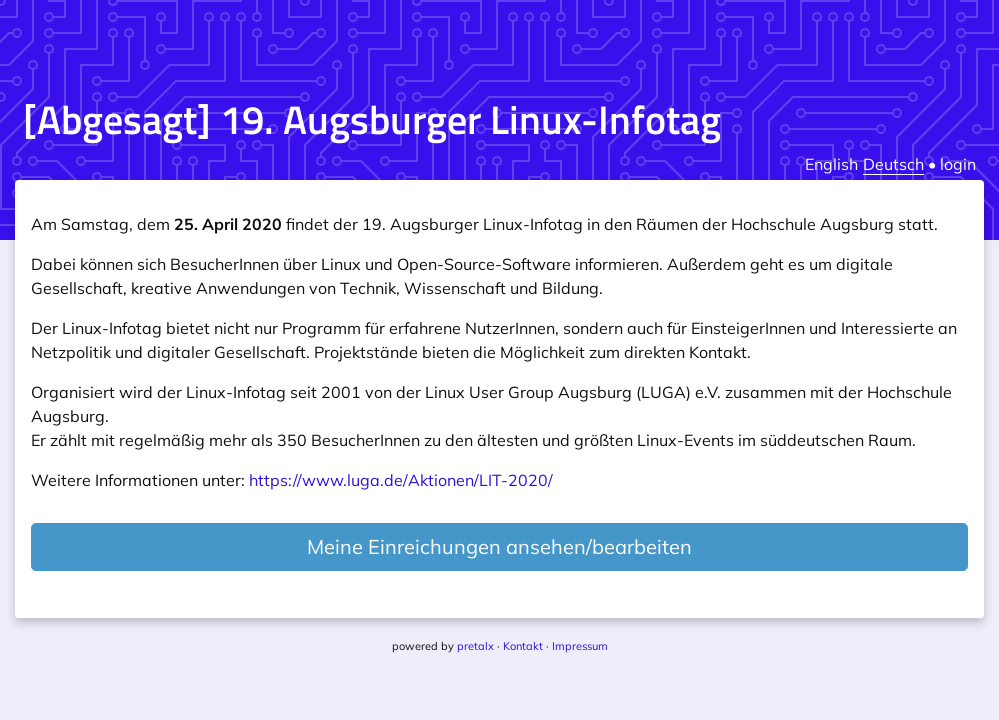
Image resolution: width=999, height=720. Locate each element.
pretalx (475, 646)
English (831, 164)
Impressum (580, 646)
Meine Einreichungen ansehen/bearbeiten (499, 546)
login (958, 164)
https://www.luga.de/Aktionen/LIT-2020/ (401, 480)
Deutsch (893, 164)
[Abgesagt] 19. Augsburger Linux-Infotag (372, 119)
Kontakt (523, 646)
